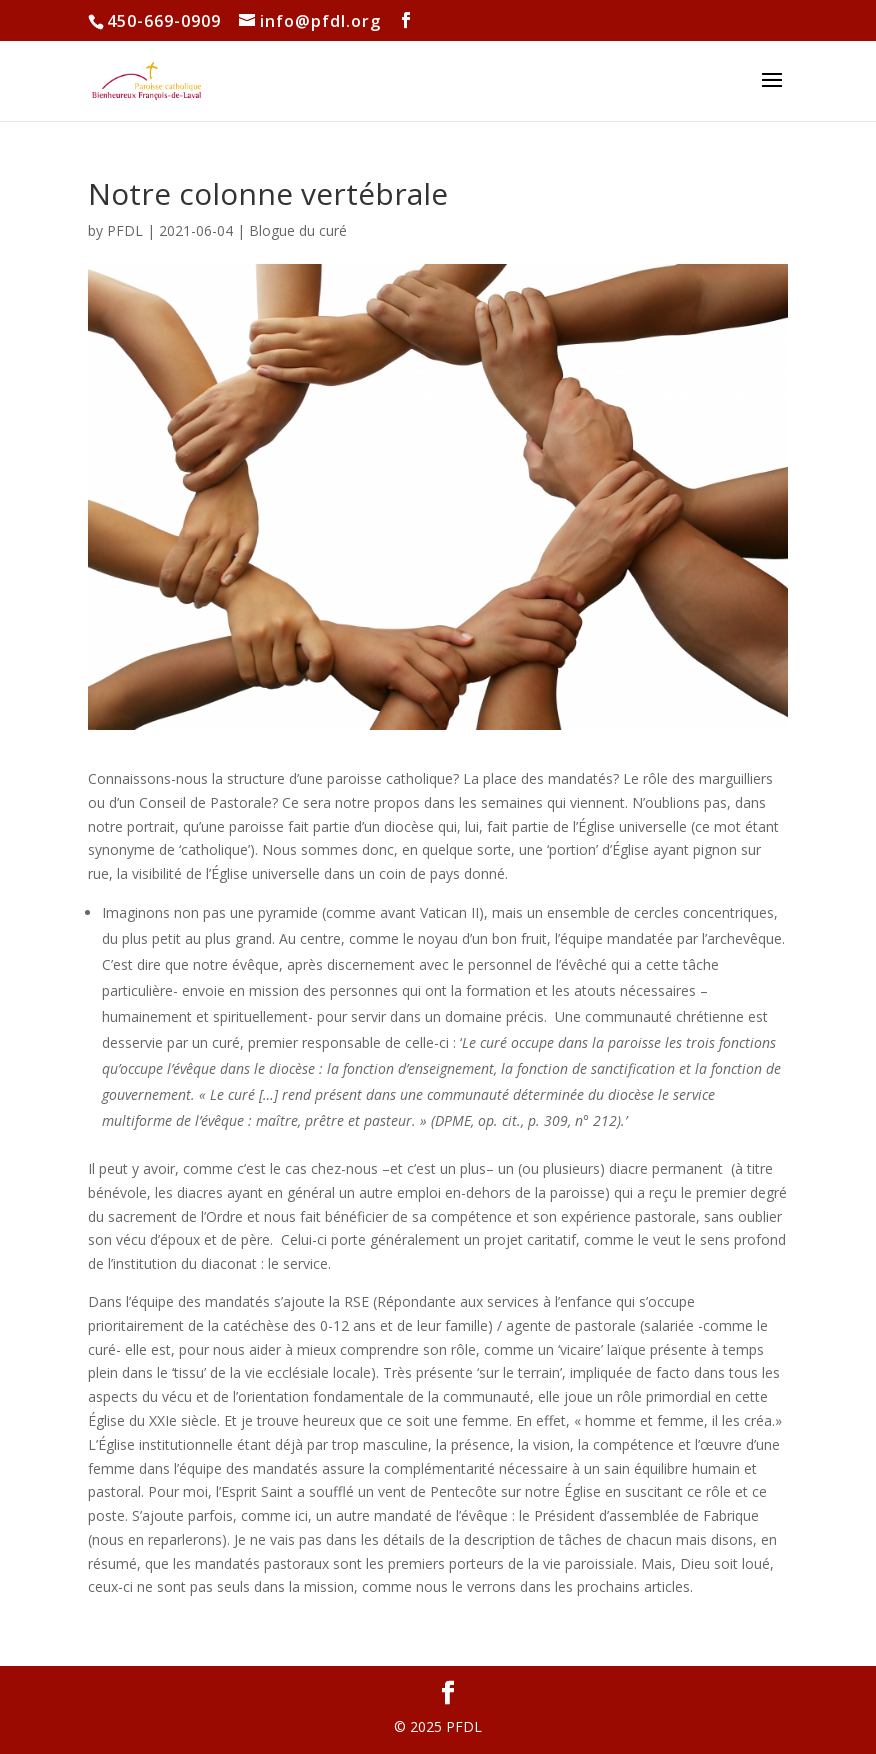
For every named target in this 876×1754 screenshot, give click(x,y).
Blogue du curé (298, 230)
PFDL (125, 230)
